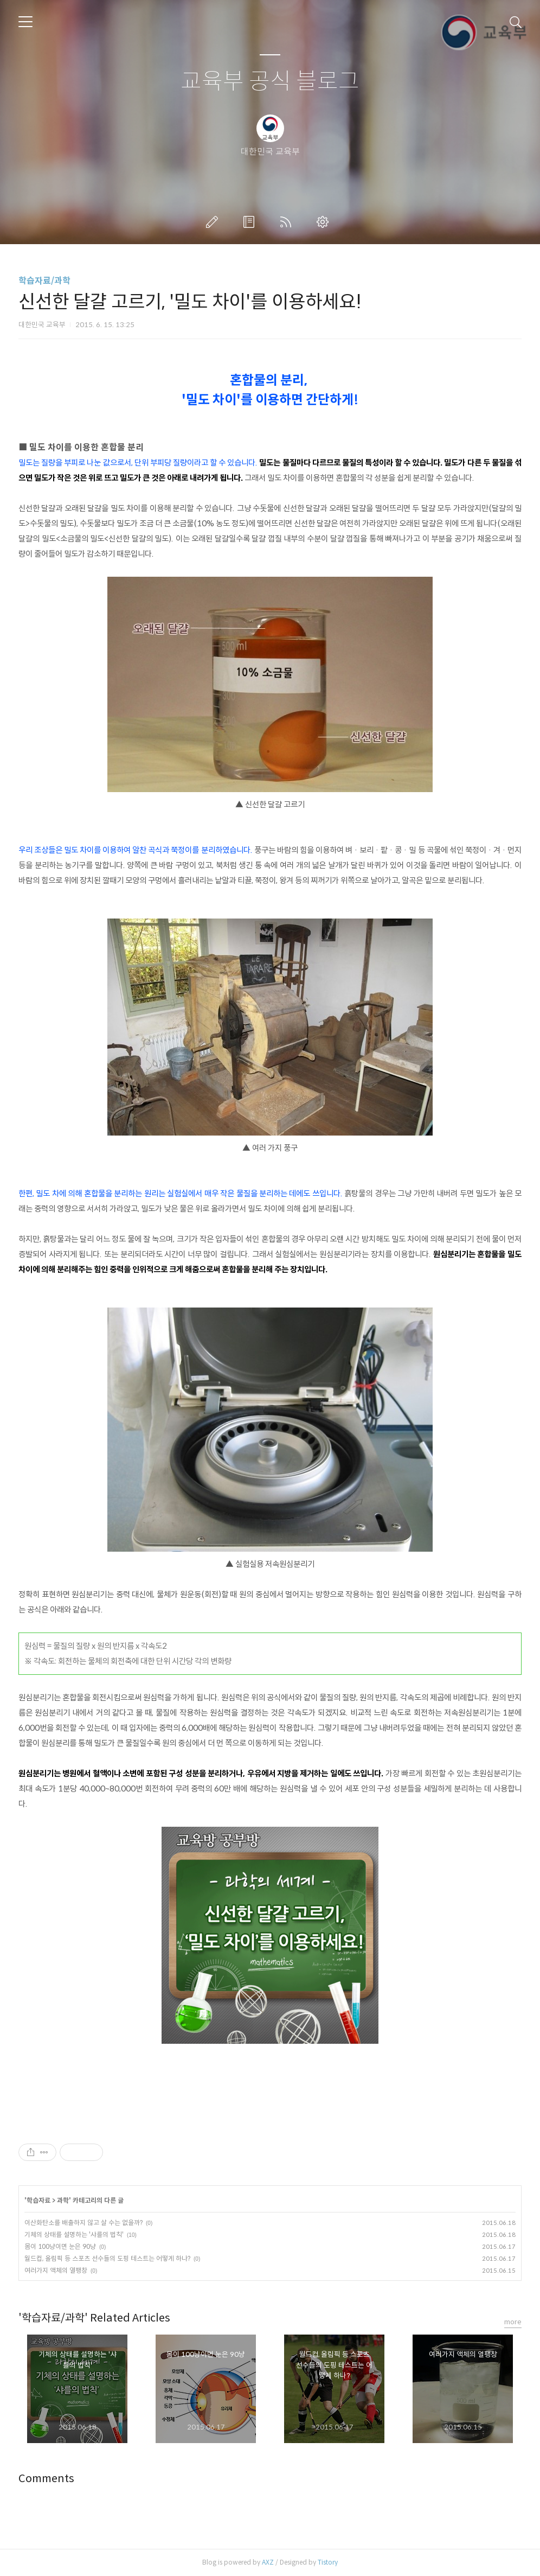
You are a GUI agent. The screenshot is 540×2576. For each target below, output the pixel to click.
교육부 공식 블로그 (270, 81)
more (513, 2321)
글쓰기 (214, 222)
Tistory (328, 2562)
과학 (63, 2200)
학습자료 (38, 2200)
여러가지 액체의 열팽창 (55, 2270)
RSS (288, 222)
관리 (325, 222)
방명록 (251, 222)
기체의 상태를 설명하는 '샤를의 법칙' (74, 2234)
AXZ (268, 2562)
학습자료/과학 (44, 280)
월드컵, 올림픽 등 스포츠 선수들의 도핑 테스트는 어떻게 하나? (107, 2258)
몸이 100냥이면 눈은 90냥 (60, 2246)
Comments (46, 2478)
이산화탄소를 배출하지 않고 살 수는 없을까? (83, 2222)
